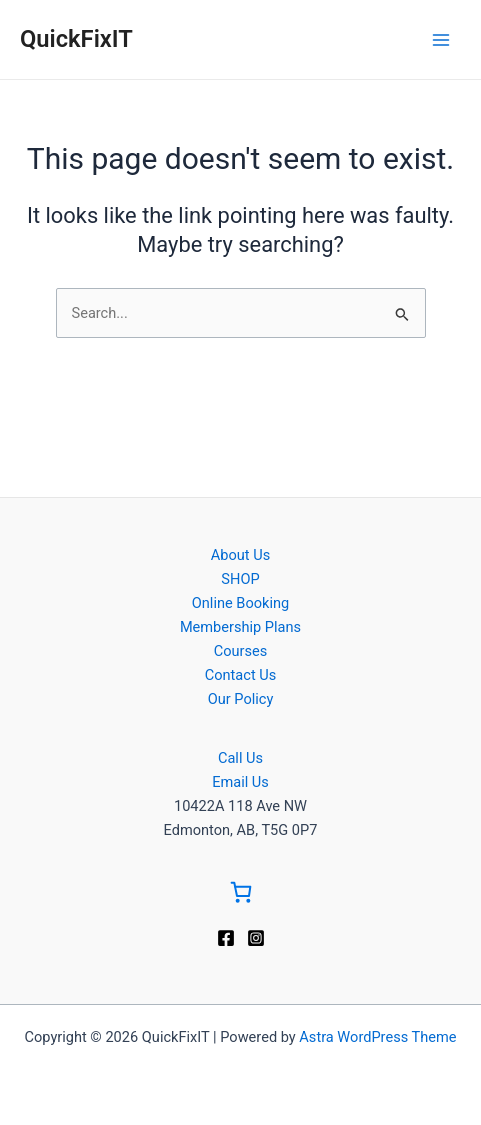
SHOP (240, 579)
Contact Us (241, 675)
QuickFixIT (76, 39)
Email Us (240, 782)
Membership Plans (240, 627)
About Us (240, 555)
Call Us (240, 758)
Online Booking (240, 603)
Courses (241, 651)
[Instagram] (256, 938)
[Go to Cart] (241, 895)
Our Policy (241, 699)
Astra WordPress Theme (377, 1037)
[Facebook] (226, 938)
